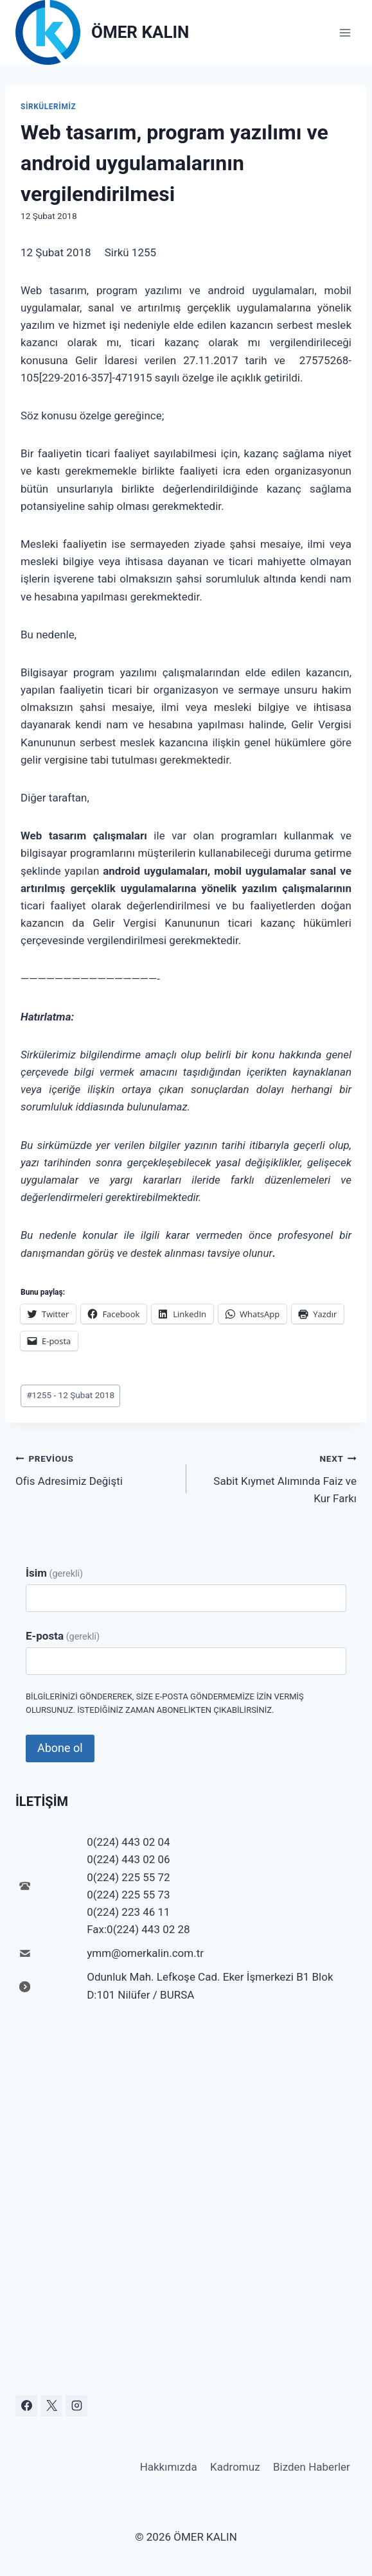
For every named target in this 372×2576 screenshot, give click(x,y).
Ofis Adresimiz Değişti (95, 1468)
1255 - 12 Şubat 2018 (70, 1395)
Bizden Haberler (311, 2466)
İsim (54, 1572)
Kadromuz (235, 2466)
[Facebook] (26, 2406)
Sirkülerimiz (48, 106)
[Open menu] (345, 32)
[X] (51, 2406)
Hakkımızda (168, 2466)
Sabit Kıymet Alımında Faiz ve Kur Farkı (277, 1477)
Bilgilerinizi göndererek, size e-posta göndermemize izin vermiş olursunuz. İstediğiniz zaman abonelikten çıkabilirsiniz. (165, 1703)
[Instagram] (76, 2406)
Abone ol (60, 1748)
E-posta (63, 1635)
